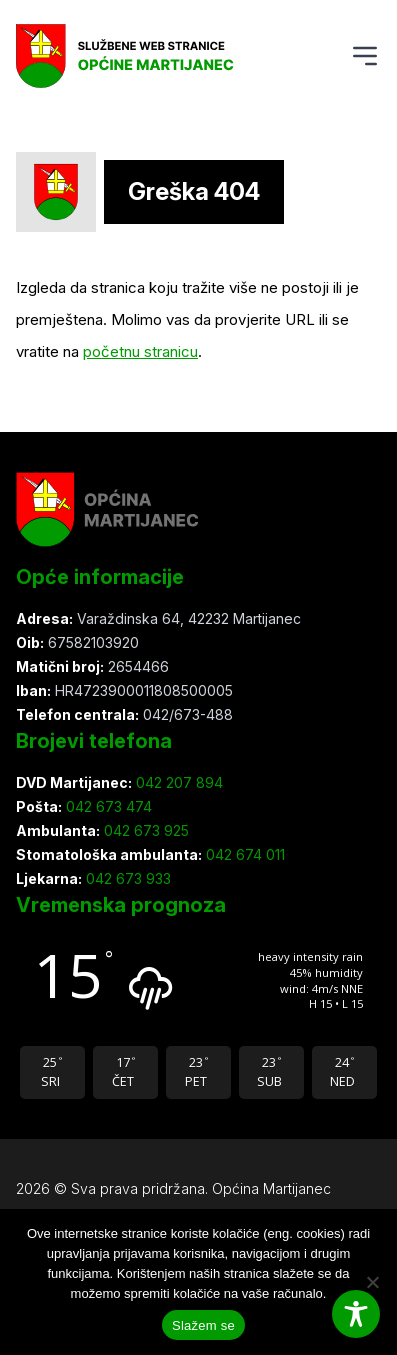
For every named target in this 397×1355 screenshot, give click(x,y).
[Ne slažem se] (372, 1282)
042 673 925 (144, 830)
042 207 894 (177, 782)
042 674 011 (243, 854)
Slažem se (203, 1325)
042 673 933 (126, 878)
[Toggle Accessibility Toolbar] (356, 1314)
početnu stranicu (140, 351)
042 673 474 (107, 806)
